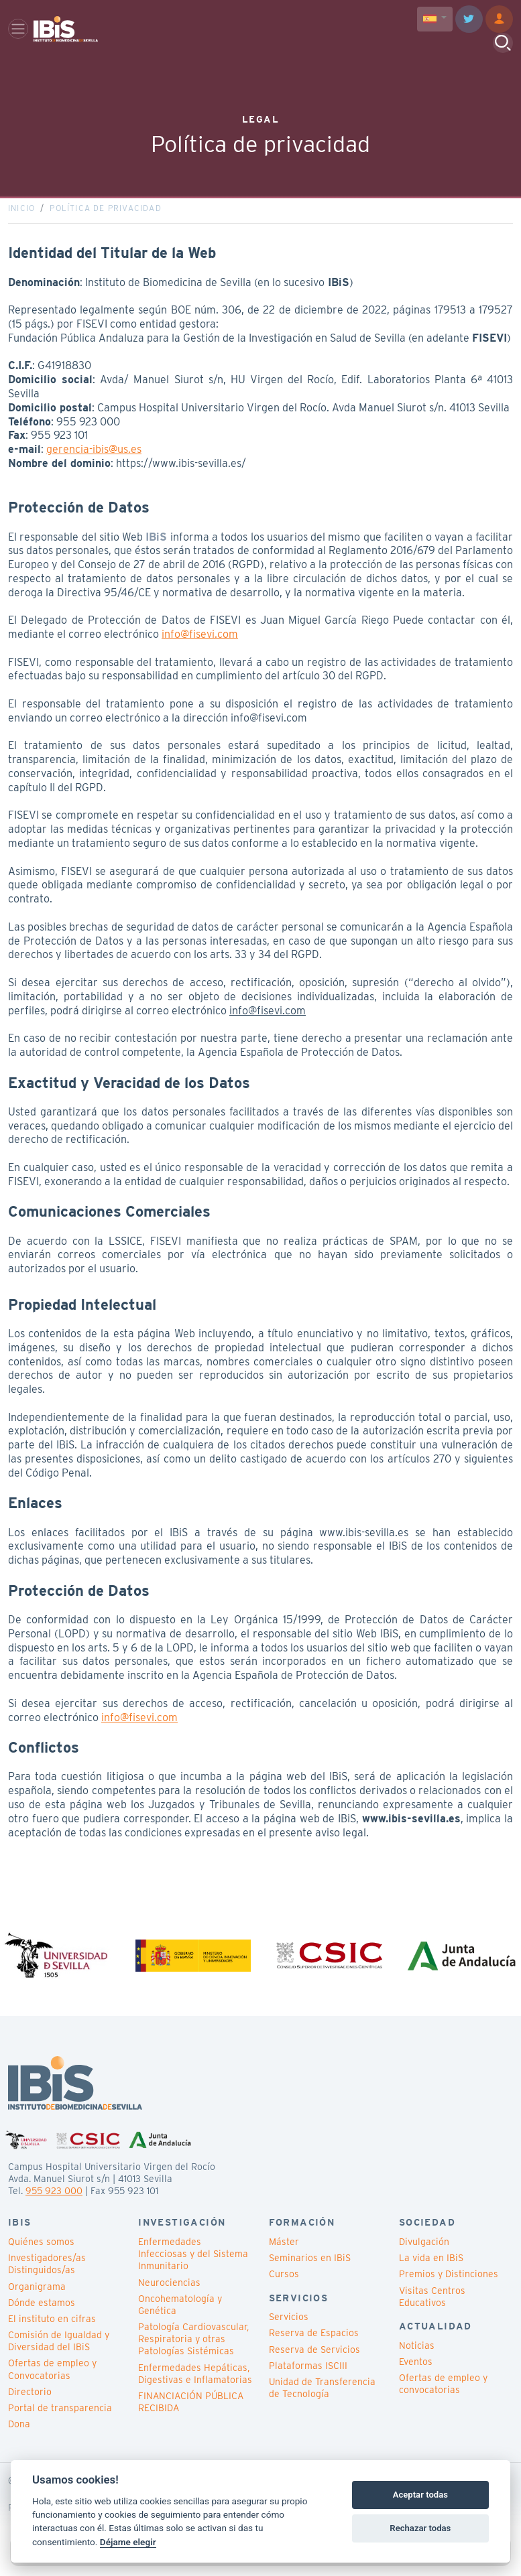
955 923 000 (53, 2201)
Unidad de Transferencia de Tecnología (322, 2398)
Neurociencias (169, 2292)
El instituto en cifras (52, 2329)
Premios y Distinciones (448, 2284)
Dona (19, 2434)
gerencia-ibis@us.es (93, 454)
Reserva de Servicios (314, 2359)
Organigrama (37, 2296)
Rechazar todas (420, 2528)
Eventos (415, 2371)
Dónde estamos (41, 2312)
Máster (284, 2252)
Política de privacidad (105, 213)
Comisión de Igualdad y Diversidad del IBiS (58, 2351)
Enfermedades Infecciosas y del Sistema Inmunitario (193, 2264)
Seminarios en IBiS (310, 2268)
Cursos (284, 2284)
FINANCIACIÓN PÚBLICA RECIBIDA (190, 2412)
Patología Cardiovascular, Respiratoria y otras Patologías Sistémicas (193, 2349)
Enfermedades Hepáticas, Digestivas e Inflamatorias (195, 2383)
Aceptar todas (420, 2495)
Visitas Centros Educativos (432, 2306)
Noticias (417, 2355)
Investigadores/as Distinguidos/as (47, 2274)
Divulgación (424, 2252)
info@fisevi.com (200, 639)
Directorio (30, 2401)
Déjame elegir (128, 2541)
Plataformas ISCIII (308, 2375)
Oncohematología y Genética (180, 2314)
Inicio (21, 213)
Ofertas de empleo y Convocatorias (52, 2379)
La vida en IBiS (431, 2268)
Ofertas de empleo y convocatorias (443, 2394)
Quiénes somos (41, 2252)
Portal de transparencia (60, 2418)
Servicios (288, 2327)
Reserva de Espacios (314, 2343)
